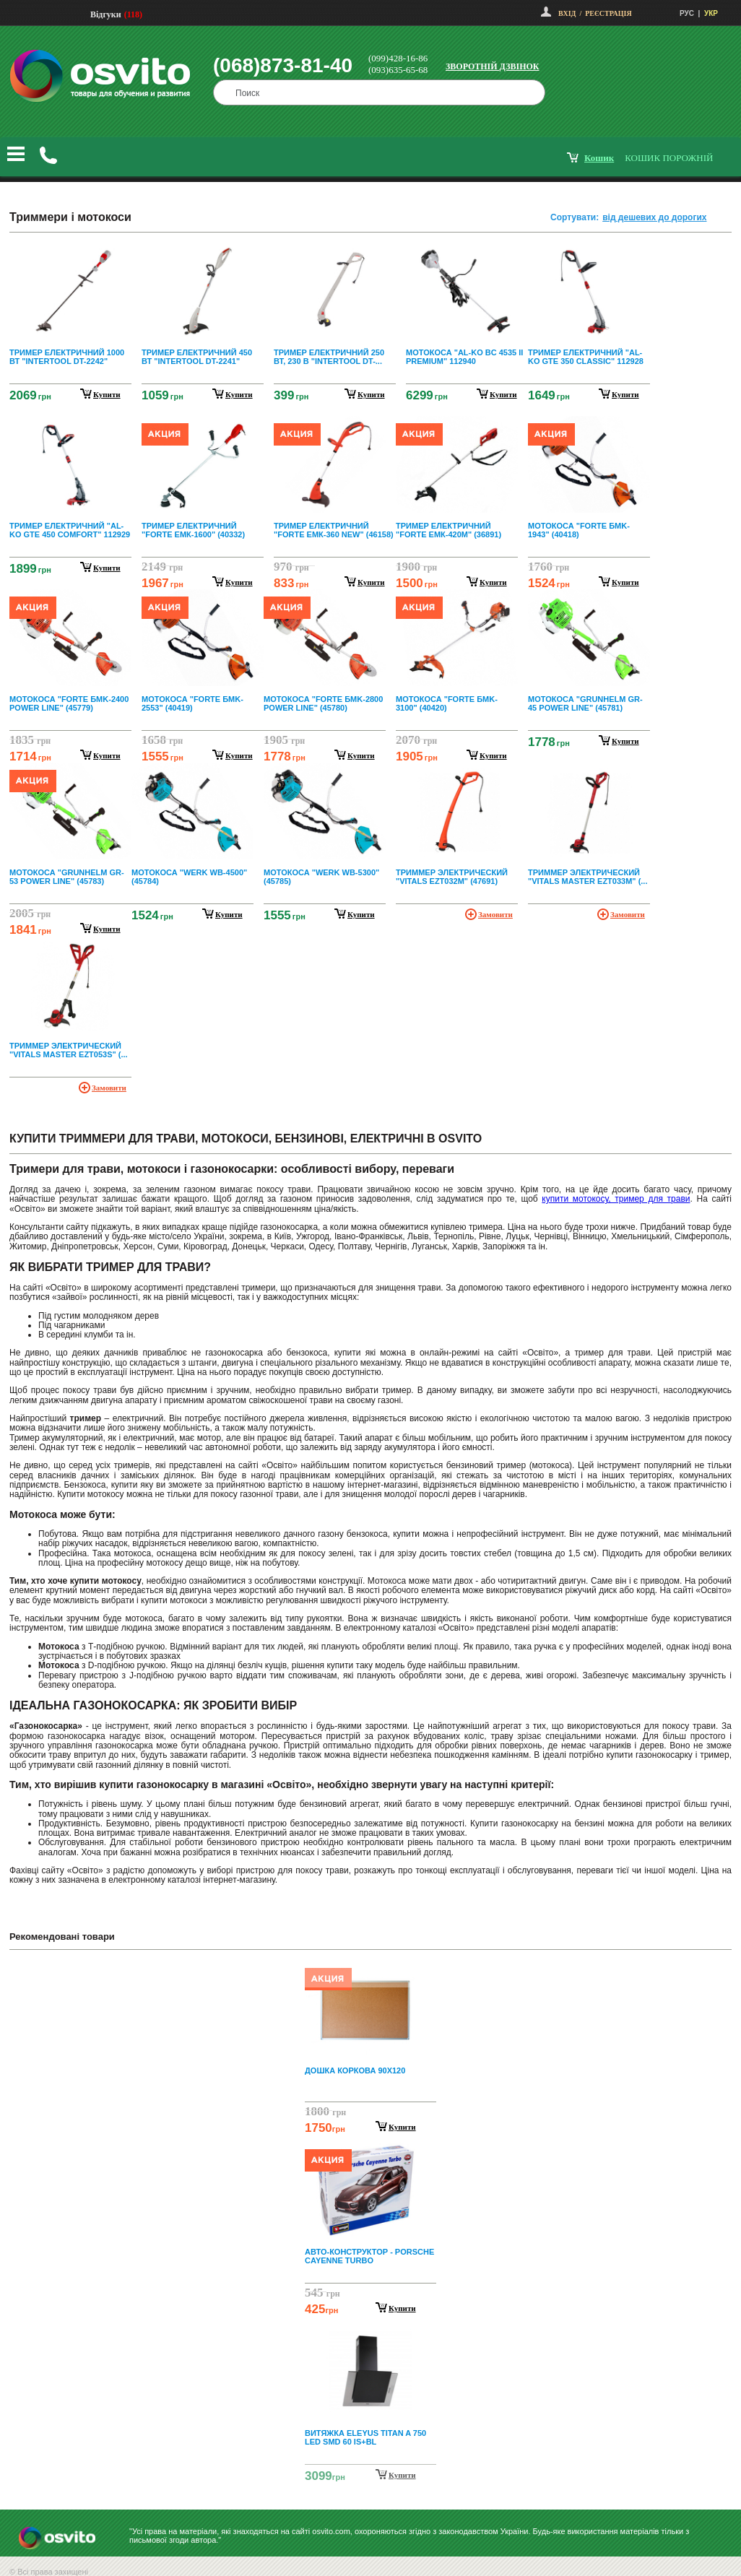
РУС (687, 13)
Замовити (495, 914)
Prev (368, 1971)
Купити (402, 2126)
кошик (599, 157)
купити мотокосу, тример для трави (616, 1199)
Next (370, 2476)
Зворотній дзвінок (493, 66)
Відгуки (105, 14)
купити (107, 394)
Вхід (567, 13)
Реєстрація (608, 13)
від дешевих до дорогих (654, 217)
